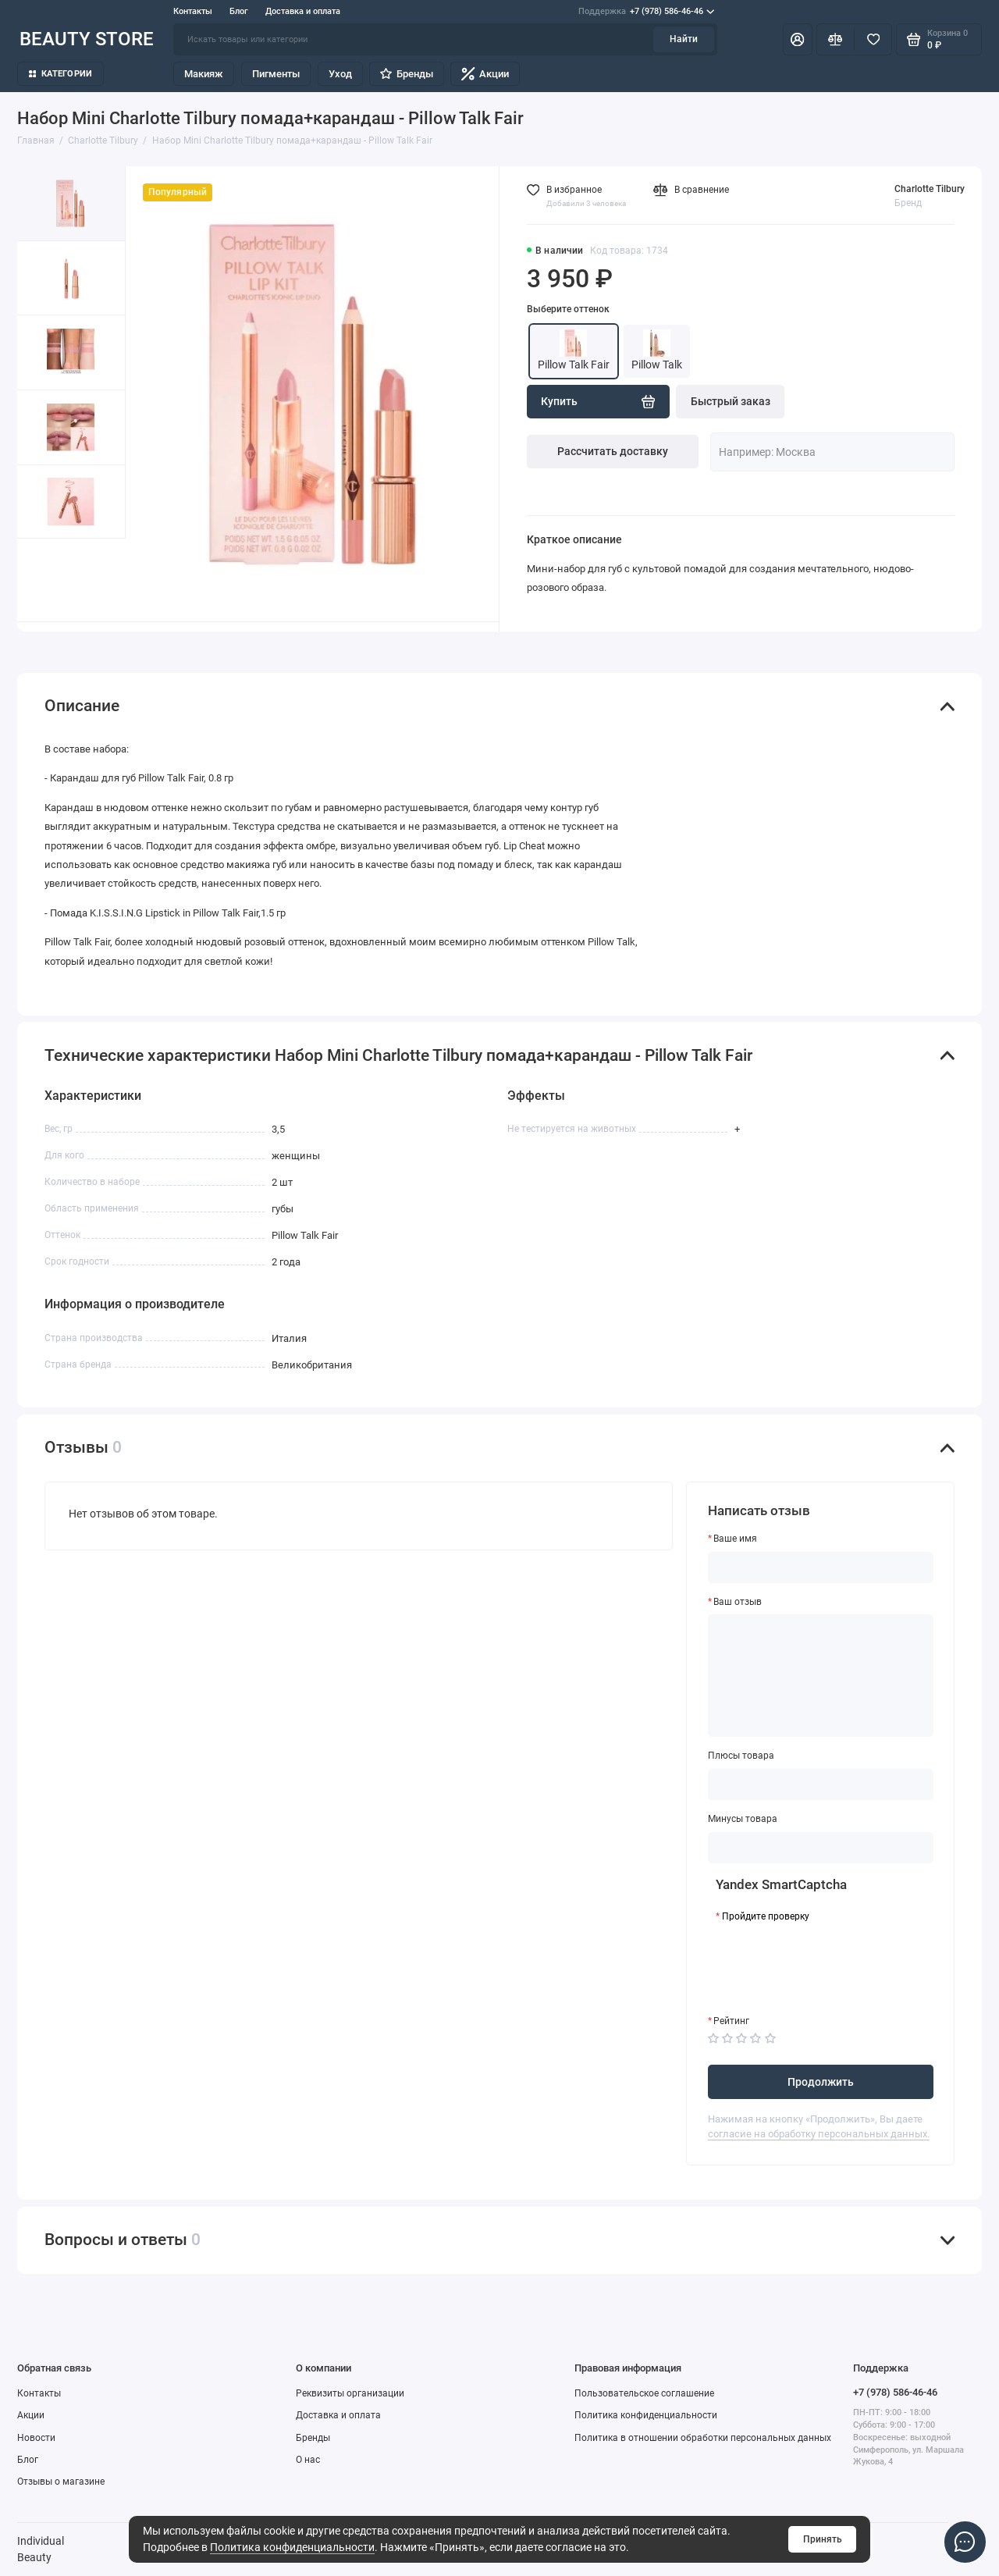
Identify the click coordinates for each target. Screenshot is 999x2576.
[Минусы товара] (821, 1847)
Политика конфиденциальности (292, 2547)
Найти (684, 39)
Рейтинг (731, 2021)
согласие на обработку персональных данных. (819, 2134)
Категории (61, 74)
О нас (308, 2459)
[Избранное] (873, 39)
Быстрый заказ (730, 401)
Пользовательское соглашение (644, 2393)
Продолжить (820, 2082)
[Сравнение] (835, 39)
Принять (822, 2539)
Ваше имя (735, 1538)
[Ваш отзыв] (821, 1675)
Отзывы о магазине (61, 2481)
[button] (44, 580)
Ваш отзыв (737, 1601)
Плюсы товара (741, 1755)
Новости (36, 2437)
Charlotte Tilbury (929, 188)
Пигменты (276, 74)
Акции (485, 73)
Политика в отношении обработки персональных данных (702, 2437)
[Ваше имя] (821, 1567)
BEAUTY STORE (87, 38)
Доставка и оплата (302, 11)
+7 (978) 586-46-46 (646, 11)
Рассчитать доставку (612, 451)
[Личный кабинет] (797, 39)
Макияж (203, 74)
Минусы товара (742, 1818)
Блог (238, 11)
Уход (340, 74)
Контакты (192, 11)
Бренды (406, 74)
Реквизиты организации (350, 2393)
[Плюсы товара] (821, 1784)
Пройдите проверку (765, 1916)
